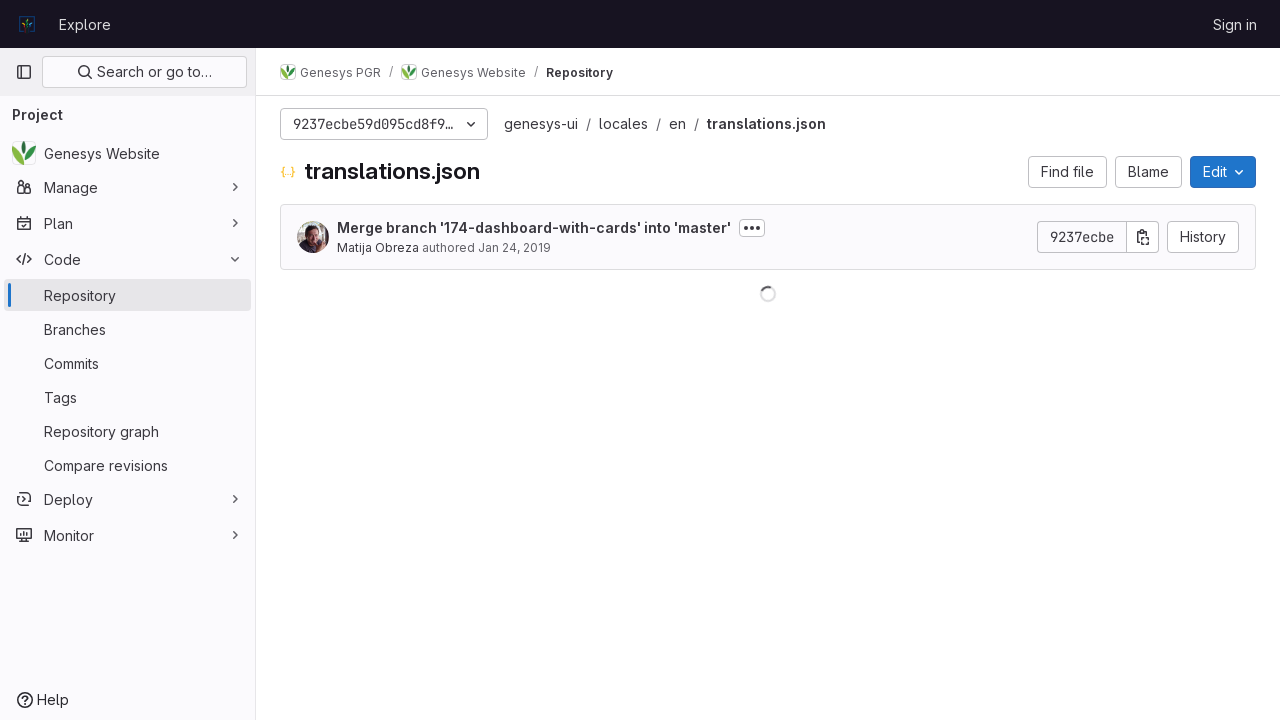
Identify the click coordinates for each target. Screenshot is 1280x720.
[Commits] (127, 363)
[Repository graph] (127, 431)
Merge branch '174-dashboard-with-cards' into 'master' (534, 227)
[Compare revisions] (127, 465)
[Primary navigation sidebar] (24, 72)
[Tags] (127, 397)
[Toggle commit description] (752, 228)
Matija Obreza (378, 247)
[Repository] (127, 295)
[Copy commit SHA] (1143, 237)
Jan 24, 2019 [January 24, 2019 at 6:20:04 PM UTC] (514, 247)
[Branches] (127, 329)
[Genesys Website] (127, 153)
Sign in (1235, 24)
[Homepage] (27, 24)
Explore (85, 24)
